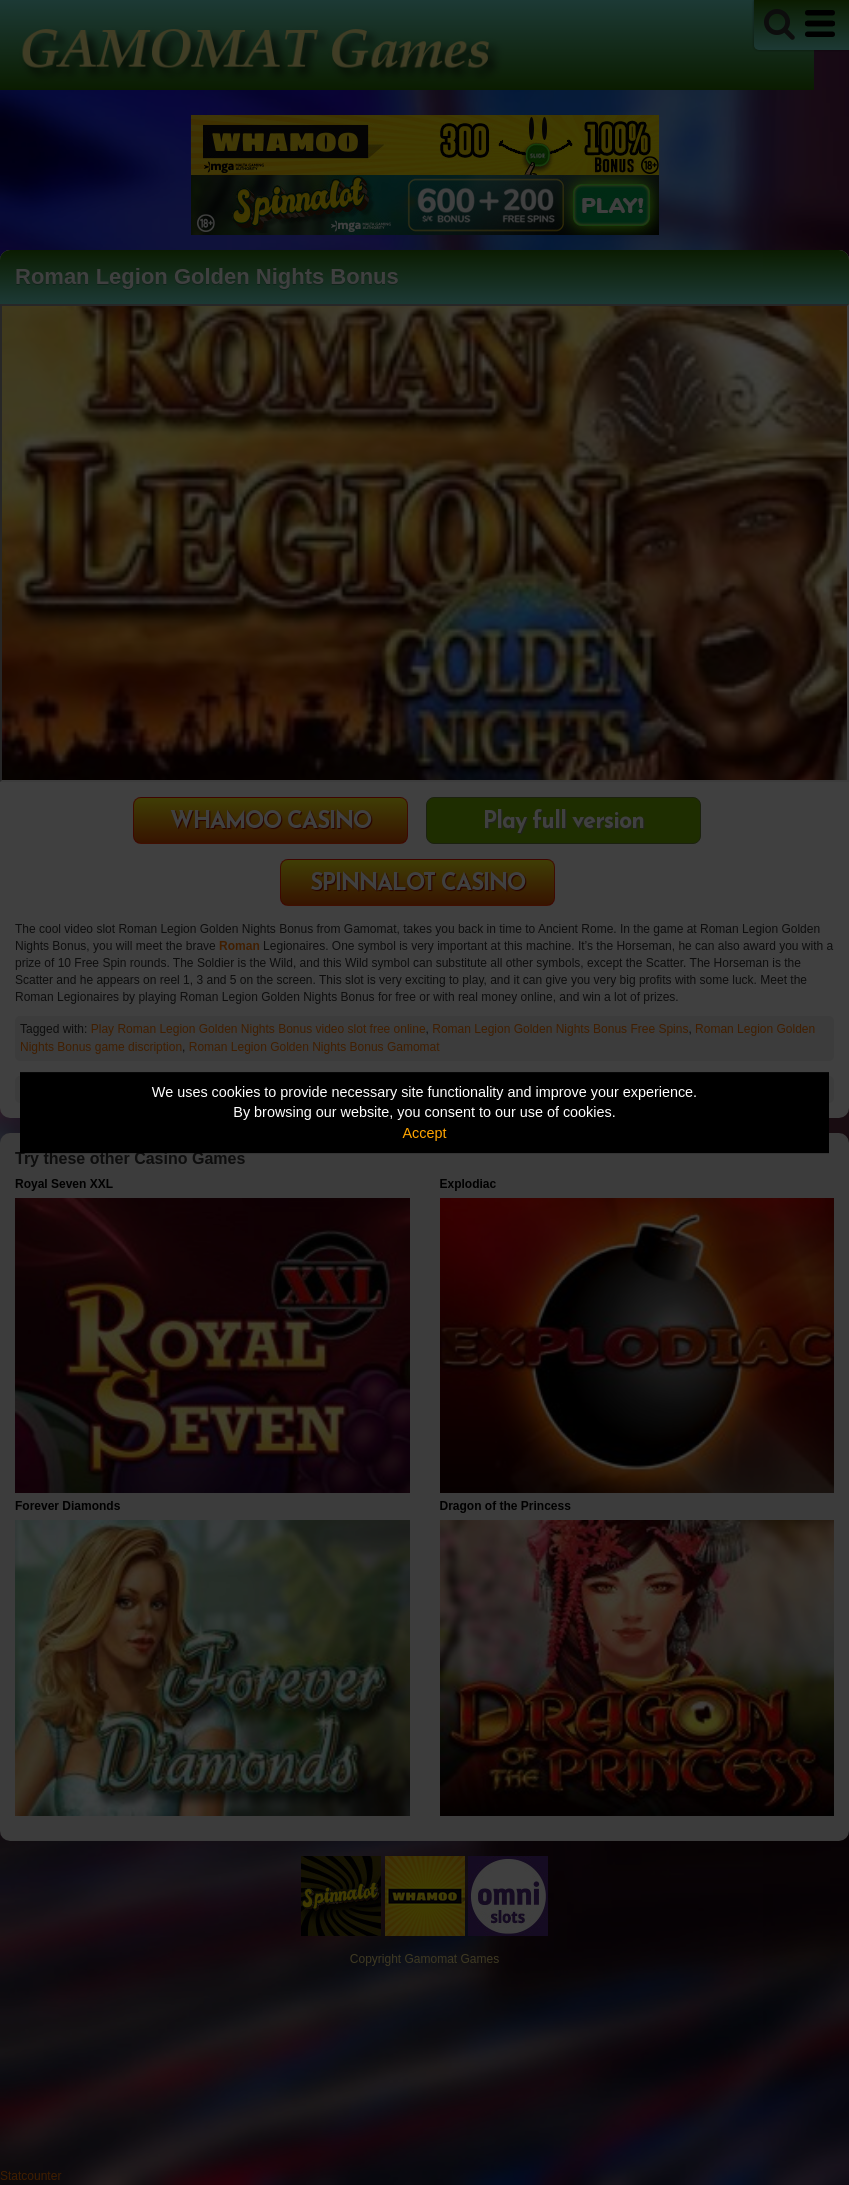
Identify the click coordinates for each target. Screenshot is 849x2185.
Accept (425, 1133)
